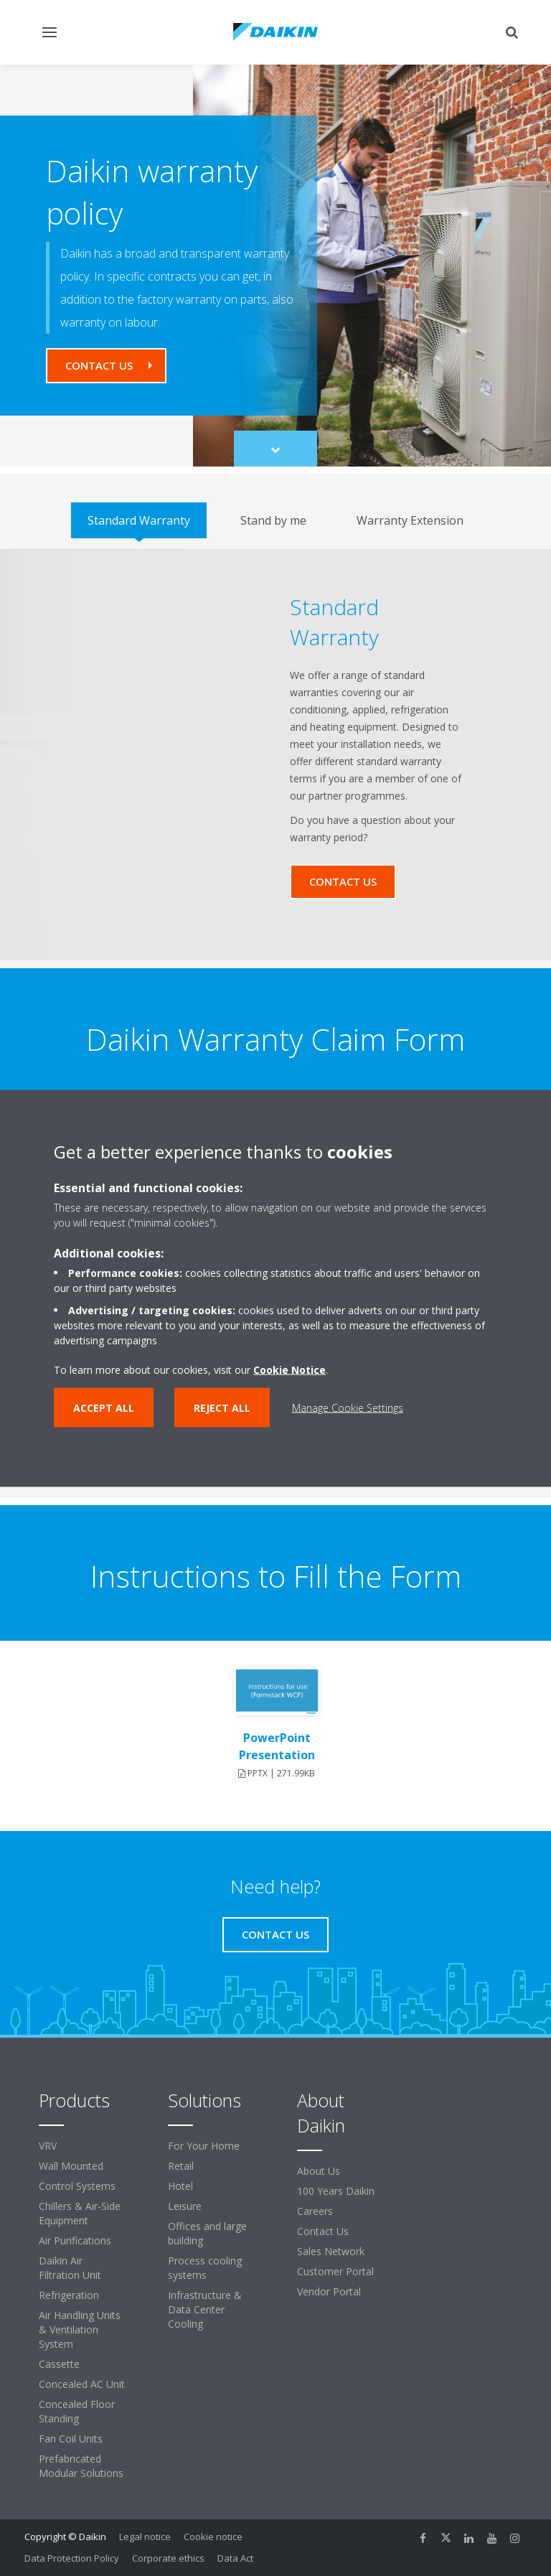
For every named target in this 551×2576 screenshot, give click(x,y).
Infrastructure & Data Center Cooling (205, 2309)
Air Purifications (75, 2240)
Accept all (103, 1407)
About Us (318, 2171)
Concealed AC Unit (82, 2384)
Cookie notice (213, 2536)
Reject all (222, 1407)
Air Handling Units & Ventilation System (80, 2329)
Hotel (180, 2186)
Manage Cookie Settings (347, 1407)
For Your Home (204, 2146)
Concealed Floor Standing (77, 2411)
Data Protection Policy (71, 2558)
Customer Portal (335, 2271)
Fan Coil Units (71, 2438)
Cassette (59, 2364)
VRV (48, 2146)
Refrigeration (69, 2295)
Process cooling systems (205, 2268)
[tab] (139, 520)
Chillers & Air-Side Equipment (80, 2213)
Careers (315, 2211)
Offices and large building (207, 2233)
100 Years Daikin (336, 2191)
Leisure (185, 2206)
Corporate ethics (168, 2558)
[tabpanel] (275, 754)
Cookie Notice (289, 1369)
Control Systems (77, 2186)
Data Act (235, 2558)
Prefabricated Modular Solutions (81, 2466)
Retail (181, 2166)
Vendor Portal (329, 2291)
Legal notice (145, 2536)
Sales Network (330, 2251)
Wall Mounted (71, 2166)
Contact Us (323, 2231)
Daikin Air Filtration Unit (70, 2268)
